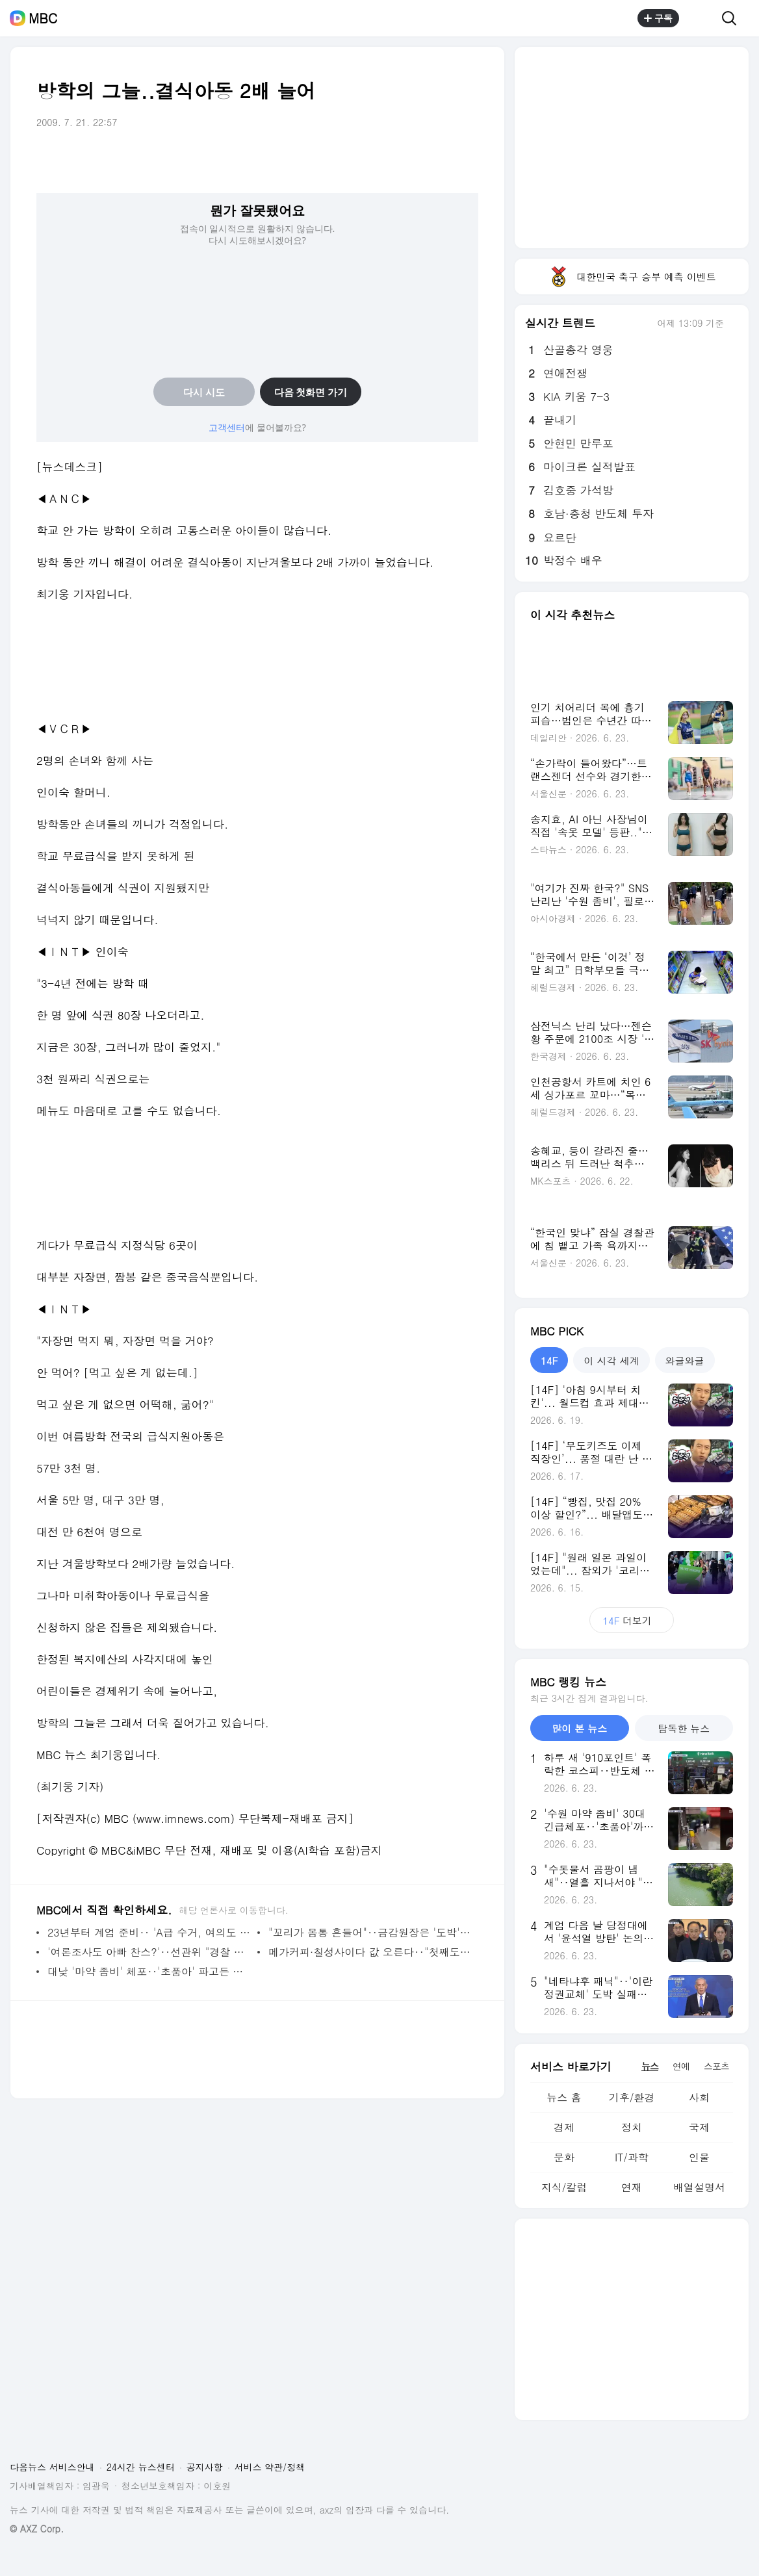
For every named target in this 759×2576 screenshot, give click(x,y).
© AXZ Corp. (37, 2528)
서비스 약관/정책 (270, 2466)
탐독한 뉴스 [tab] (684, 1728)
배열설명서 (699, 2187)
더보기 (631, 1620)
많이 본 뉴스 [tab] (579, 1728)
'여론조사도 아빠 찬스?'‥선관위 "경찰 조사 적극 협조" (149, 1951)
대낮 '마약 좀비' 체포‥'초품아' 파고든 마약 (149, 1971)
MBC (43, 18)
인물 (699, 2157)
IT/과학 (632, 2157)
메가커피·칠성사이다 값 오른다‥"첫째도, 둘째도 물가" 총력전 (370, 1951)
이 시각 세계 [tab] (611, 1360)
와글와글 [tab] (684, 1360)
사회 (699, 2097)
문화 (564, 2157)
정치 (631, 2127)
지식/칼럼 (564, 2187)
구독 (658, 18)
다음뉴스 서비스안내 (52, 2466)
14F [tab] (549, 1360)
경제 (564, 2127)
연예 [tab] (681, 2065)
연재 (631, 2187)
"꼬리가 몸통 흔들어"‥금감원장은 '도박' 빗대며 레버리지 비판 (370, 1932)
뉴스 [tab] (649, 2065)
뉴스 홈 (564, 2097)
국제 (699, 2127)
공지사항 (205, 2466)
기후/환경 (632, 2097)
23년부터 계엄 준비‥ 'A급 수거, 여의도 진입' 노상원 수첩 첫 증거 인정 (149, 1932)
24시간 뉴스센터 (141, 2466)
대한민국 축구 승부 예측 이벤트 (631, 276)
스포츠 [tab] (716, 2065)
